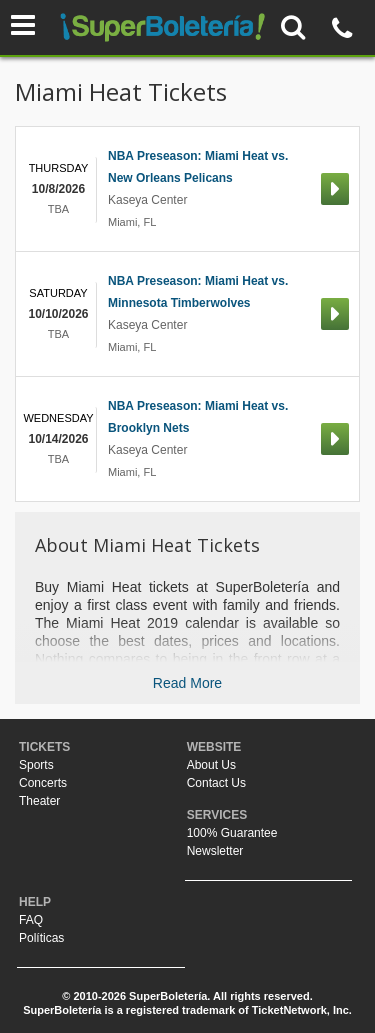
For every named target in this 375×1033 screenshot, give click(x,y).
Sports (36, 765)
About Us (211, 765)
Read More (187, 683)
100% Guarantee (232, 833)
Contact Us (216, 783)
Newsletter (215, 851)
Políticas (41, 938)
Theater (39, 801)
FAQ (31, 920)
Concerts (43, 783)
